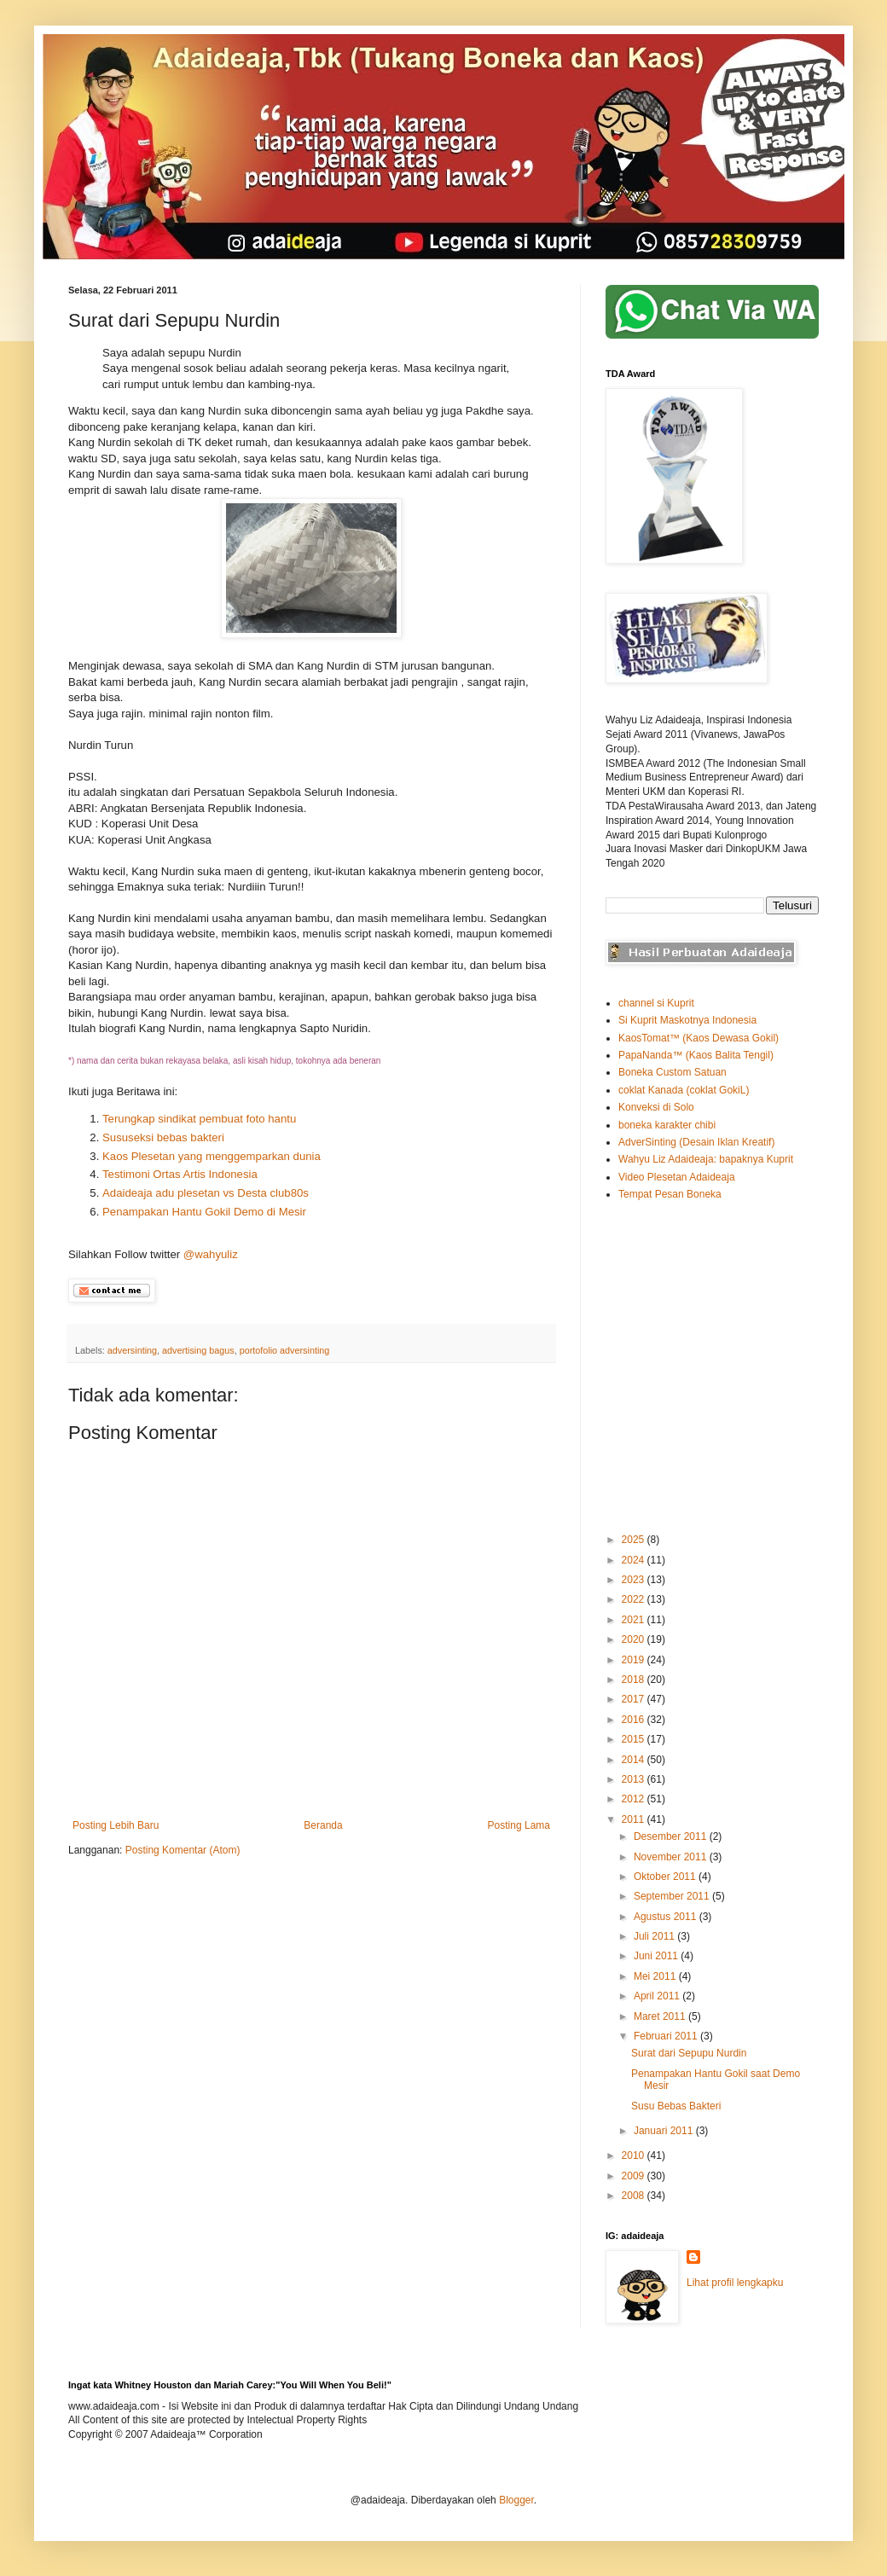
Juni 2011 (657, 1956)
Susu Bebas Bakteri (676, 2106)
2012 (634, 1799)
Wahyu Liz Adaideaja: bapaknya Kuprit (705, 1159)
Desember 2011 (672, 1836)
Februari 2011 (667, 2036)
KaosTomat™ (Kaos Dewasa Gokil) (698, 1038)
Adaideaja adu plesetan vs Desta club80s (208, 1192)
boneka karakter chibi (667, 1125)
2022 (634, 1599)
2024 (634, 1560)
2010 (634, 2155)
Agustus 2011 (666, 1917)
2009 (634, 2176)
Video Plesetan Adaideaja (676, 1177)
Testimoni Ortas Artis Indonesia (180, 1174)
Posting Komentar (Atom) (183, 1850)
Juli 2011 (655, 1936)
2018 (634, 1679)
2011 (634, 1819)
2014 (634, 1760)
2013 (634, 1779)
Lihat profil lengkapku (735, 2283)
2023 (634, 1580)
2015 (634, 1739)
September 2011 (673, 1896)
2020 (634, 1639)
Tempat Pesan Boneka (670, 1194)
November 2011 (672, 1857)
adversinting (132, 1350)
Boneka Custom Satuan (672, 1072)
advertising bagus (198, 1350)
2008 (634, 2196)
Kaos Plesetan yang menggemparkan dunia (211, 1156)
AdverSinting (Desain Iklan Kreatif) (696, 1142)
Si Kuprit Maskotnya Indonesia (687, 1020)
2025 (634, 1540)
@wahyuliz (210, 1254)
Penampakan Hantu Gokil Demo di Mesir (204, 1211)
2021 (634, 1620)
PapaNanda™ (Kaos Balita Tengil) (696, 1055)
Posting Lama (519, 1825)
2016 (634, 1720)
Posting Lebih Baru (115, 1825)
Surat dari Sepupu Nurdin (688, 2053)
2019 (634, 1660)
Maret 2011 (661, 2016)
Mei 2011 (656, 1976)
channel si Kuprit (656, 1003)
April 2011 (658, 1996)
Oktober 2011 (666, 1877)
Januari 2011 (665, 2131)
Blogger (516, 2500)
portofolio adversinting (285, 1350)
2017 (634, 1699)
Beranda (323, 1825)
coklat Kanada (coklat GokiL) (683, 1090)
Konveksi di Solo (656, 1107)
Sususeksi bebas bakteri (163, 1137)
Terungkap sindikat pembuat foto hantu (199, 1118)
